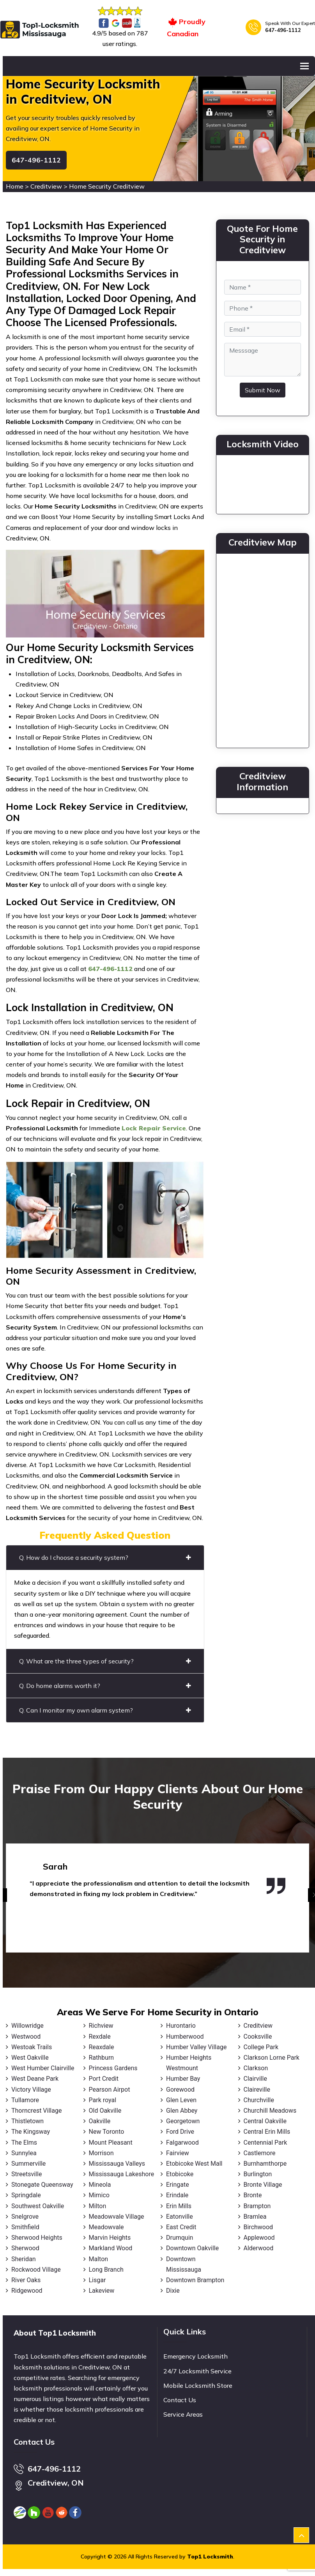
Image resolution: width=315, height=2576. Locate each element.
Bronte (253, 2195)
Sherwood (25, 2248)
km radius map (262, 649)
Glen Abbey (181, 2110)
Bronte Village (263, 2184)
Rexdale (100, 2036)
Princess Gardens (113, 2068)
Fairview (177, 2153)
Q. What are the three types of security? (105, 1661)
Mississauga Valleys (117, 2163)
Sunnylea (24, 2153)
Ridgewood (26, 2290)
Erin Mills (178, 2206)
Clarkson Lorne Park (271, 2057)
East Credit (181, 2227)
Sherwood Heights (36, 2237)
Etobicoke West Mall (194, 2163)
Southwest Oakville (37, 2206)
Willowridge (27, 2025)
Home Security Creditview (107, 186)
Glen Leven (181, 2100)
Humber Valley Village (196, 2047)
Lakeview (102, 2290)
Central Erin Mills (267, 2131)
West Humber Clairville (42, 2068)
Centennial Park (265, 2142)
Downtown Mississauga (183, 2264)
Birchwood (258, 2227)
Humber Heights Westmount (188, 2063)
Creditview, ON (56, 2483)
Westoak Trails (31, 2047)
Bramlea (255, 2216)
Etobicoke (179, 2174)
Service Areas (183, 2414)
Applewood (259, 2237)
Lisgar (97, 2280)
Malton (98, 2259)
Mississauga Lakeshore (121, 2174)
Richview (101, 2025)
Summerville (28, 2163)
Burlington (258, 2174)
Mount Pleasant (111, 2142)
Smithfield (25, 2227)
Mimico (99, 2195)
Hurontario (181, 2025)
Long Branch (106, 2269)
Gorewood (180, 2089)
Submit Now (262, 390)
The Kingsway (30, 2131)
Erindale (177, 2195)
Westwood (26, 2036)
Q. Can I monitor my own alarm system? (105, 1710)
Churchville (259, 2100)
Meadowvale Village (116, 2216)
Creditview (46, 186)
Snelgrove (25, 2216)
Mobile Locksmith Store (197, 2385)
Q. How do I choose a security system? (105, 1557)
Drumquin (179, 2237)
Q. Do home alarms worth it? (105, 1686)
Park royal (103, 2100)
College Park (261, 2047)
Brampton (257, 2206)
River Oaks (26, 2280)
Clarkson (256, 2068)
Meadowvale (106, 2227)
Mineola (100, 2184)
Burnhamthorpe (265, 2163)
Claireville (257, 2089)
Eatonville (179, 2216)
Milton (97, 2206)
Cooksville (258, 2036)
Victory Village (31, 2089)
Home (14, 186)
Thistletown (27, 2121)
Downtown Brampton (195, 2280)
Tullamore (25, 2100)
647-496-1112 (283, 30)
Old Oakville (105, 2110)
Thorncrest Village (36, 2110)
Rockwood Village (36, 2269)
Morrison (101, 2153)
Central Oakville (265, 2121)
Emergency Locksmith (195, 2356)
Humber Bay (183, 2078)
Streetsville (26, 2174)
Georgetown (183, 2121)
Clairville (255, 2078)
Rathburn (101, 2057)
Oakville (100, 2121)
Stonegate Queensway (42, 2184)
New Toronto (106, 2131)
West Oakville (30, 2057)
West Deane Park (34, 2078)
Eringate (177, 2184)
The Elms (24, 2142)
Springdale (26, 2195)
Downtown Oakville (192, 2248)
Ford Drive (180, 2131)
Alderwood (259, 2248)
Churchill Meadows (270, 2110)
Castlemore (260, 2153)
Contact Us (179, 2400)
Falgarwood (182, 2142)
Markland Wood (111, 2248)
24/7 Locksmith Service (197, 2371)
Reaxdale (101, 2047)
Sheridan (23, 2259)
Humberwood (185, 2036)
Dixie (173, 2290)
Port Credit (104, 2078)
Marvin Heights (110, 2237)
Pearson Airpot (109, 2089)
